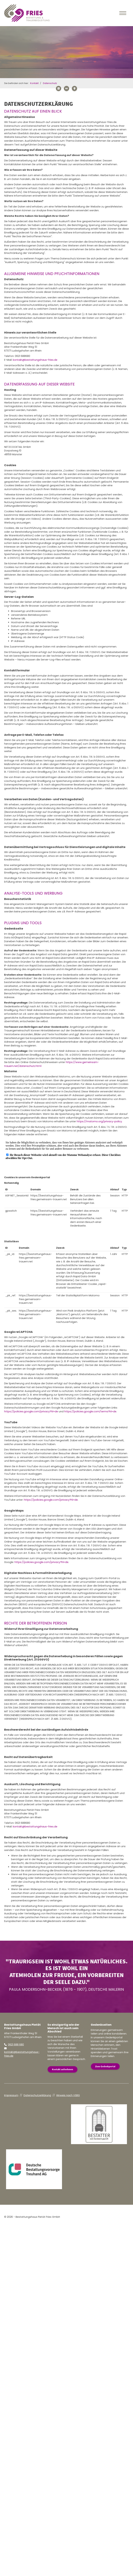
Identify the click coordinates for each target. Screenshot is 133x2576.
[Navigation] (123, 13)
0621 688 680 (16, 2044)
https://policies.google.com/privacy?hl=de (31, 1411)
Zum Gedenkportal (105, 2066)
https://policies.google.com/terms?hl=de (90, 1411)
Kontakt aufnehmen (62, 2069)
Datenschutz (50, 83)
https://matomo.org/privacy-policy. (99, 1121)
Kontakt (34, 83)
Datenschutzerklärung (37, 2095)
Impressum (11, 2095)
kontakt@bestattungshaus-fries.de (35, 360)
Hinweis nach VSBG (68, 2095)
